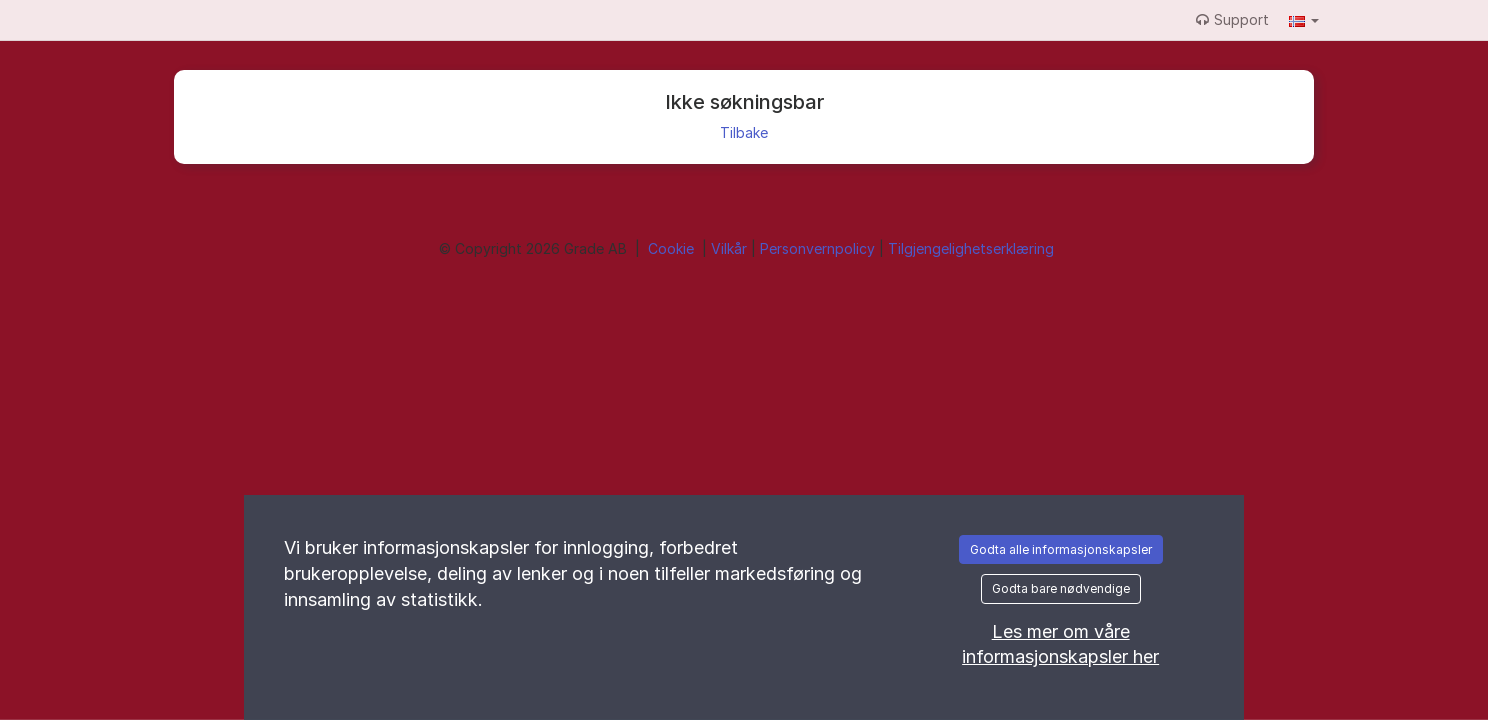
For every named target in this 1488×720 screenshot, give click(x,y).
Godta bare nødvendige (1061, 588)
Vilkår (731, 248)
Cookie (673, 248)
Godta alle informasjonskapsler (1061, 549)
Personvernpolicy (819, 248)
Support (1232, 19)
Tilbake (744, 132)
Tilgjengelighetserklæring (971, 248)
